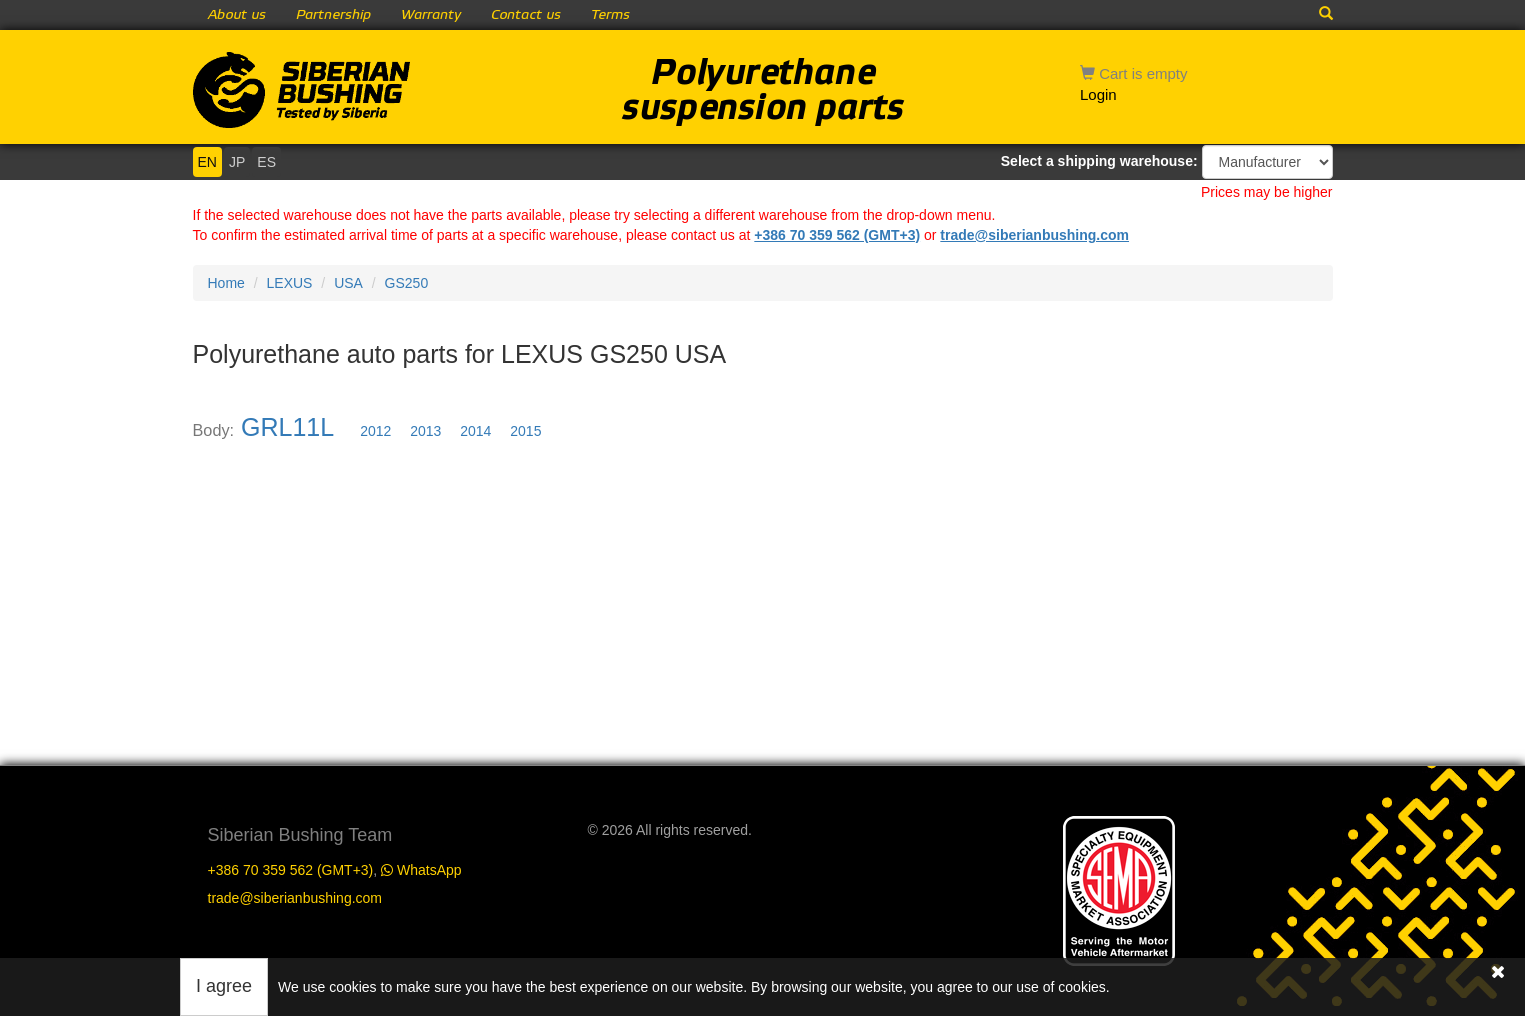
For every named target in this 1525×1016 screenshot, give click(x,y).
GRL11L (287, 427)
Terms (610, 15)
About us (237, 15)
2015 (525, 431)
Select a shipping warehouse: (1099, 161)
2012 (375, 431)
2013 (425, 431)
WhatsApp (421, 870)
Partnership (333, 15)
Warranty (431, 15)
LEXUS (290, 283)
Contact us (526, 15)
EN (207, 162)
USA (348, 283)
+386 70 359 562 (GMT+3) (837, 235)
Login (1098, 94)
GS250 (407, 283)
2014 (475, 431)
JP (237, 162)
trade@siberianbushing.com (1034, 235)
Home (226, 283)
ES (266, 162)
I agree (224, 986)
